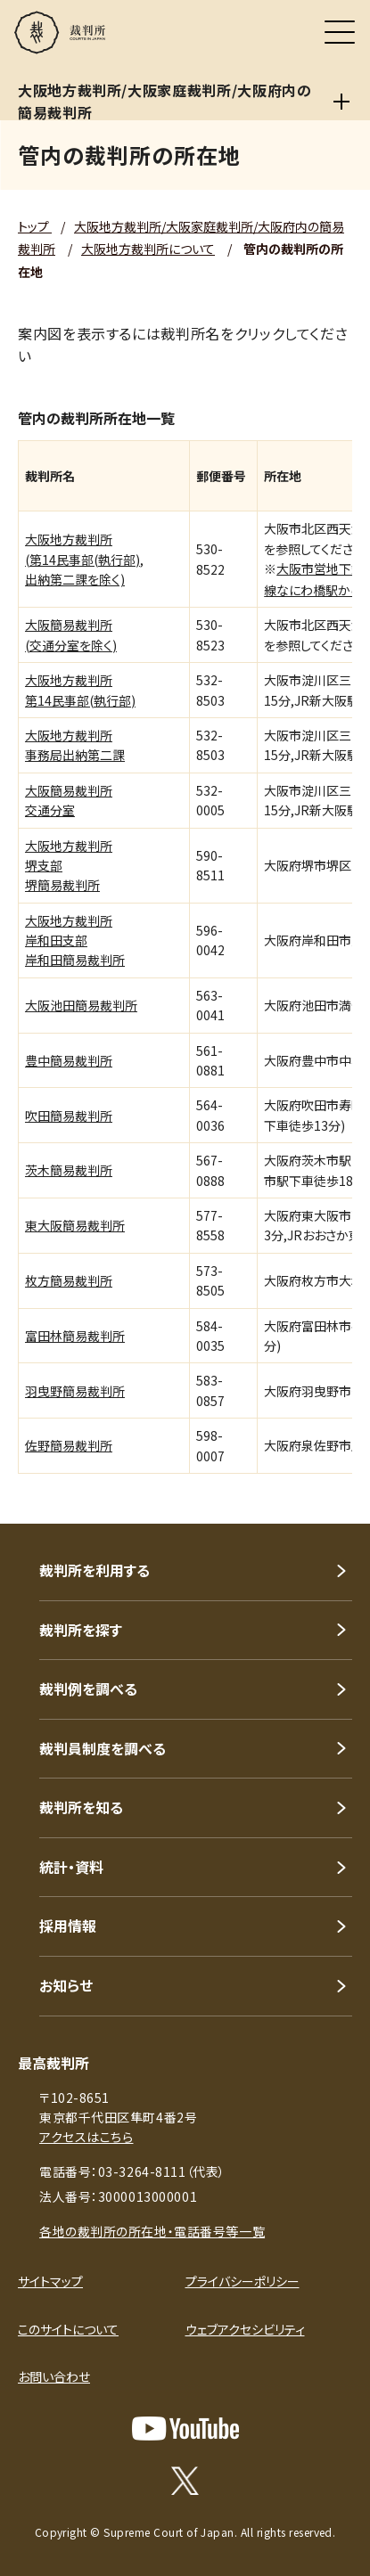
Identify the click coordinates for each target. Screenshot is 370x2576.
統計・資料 (71, 1866)
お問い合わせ (54, 2376)
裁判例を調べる (88, 1688)
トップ (35, 226)
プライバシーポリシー (242, 2281)
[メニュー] (340, 32)
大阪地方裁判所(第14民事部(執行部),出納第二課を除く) (84, 559)
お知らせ (66, 1985)
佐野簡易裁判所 (68, 1445)
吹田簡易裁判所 (68, 1115)
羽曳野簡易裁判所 (75, 1391)
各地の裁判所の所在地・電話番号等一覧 (152, 2231)
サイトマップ (50, 2281)
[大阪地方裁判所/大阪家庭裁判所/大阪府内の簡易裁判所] (341, 101)
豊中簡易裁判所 (68, 1060)
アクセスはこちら (86, 2137)
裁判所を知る (81, 1807)
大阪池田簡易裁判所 (81, 1005)
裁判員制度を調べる (102, 1748)
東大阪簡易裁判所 (75, 1225)
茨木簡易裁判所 (68, 1170)
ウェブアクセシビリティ (245, 2329)
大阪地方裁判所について (148, 249)
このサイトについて (68, 2329)
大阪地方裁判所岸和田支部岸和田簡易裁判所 (75, 940)
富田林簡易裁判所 (75, 1336)
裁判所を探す (80, 1629)
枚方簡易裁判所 (68, 1280)
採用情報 (67, 1925)
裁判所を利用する (94, 1570)
